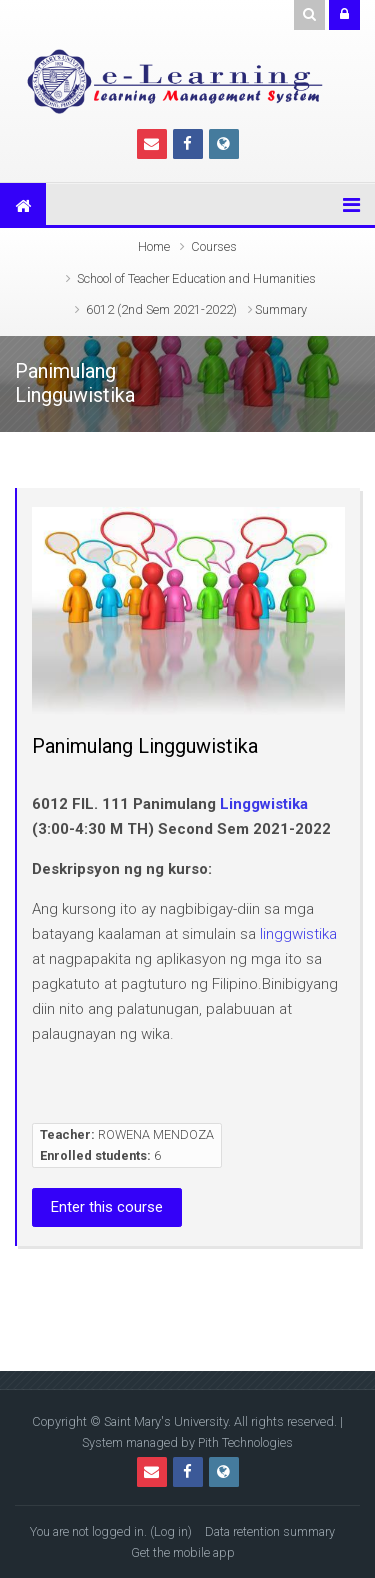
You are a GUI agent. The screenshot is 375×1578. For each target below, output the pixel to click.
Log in (171, 1531)
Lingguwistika (75, 395)
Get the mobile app (183, 1552)
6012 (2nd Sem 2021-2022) (161, 309)
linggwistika (298, 934)
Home (154, 246)
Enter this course (107, 1207)
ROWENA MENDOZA (156, 1134)
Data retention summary (270, 1531)
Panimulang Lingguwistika (145, 746)
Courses (214, 246)
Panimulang (65, 371)
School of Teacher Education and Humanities (196, 278)
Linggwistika (264, 804)
